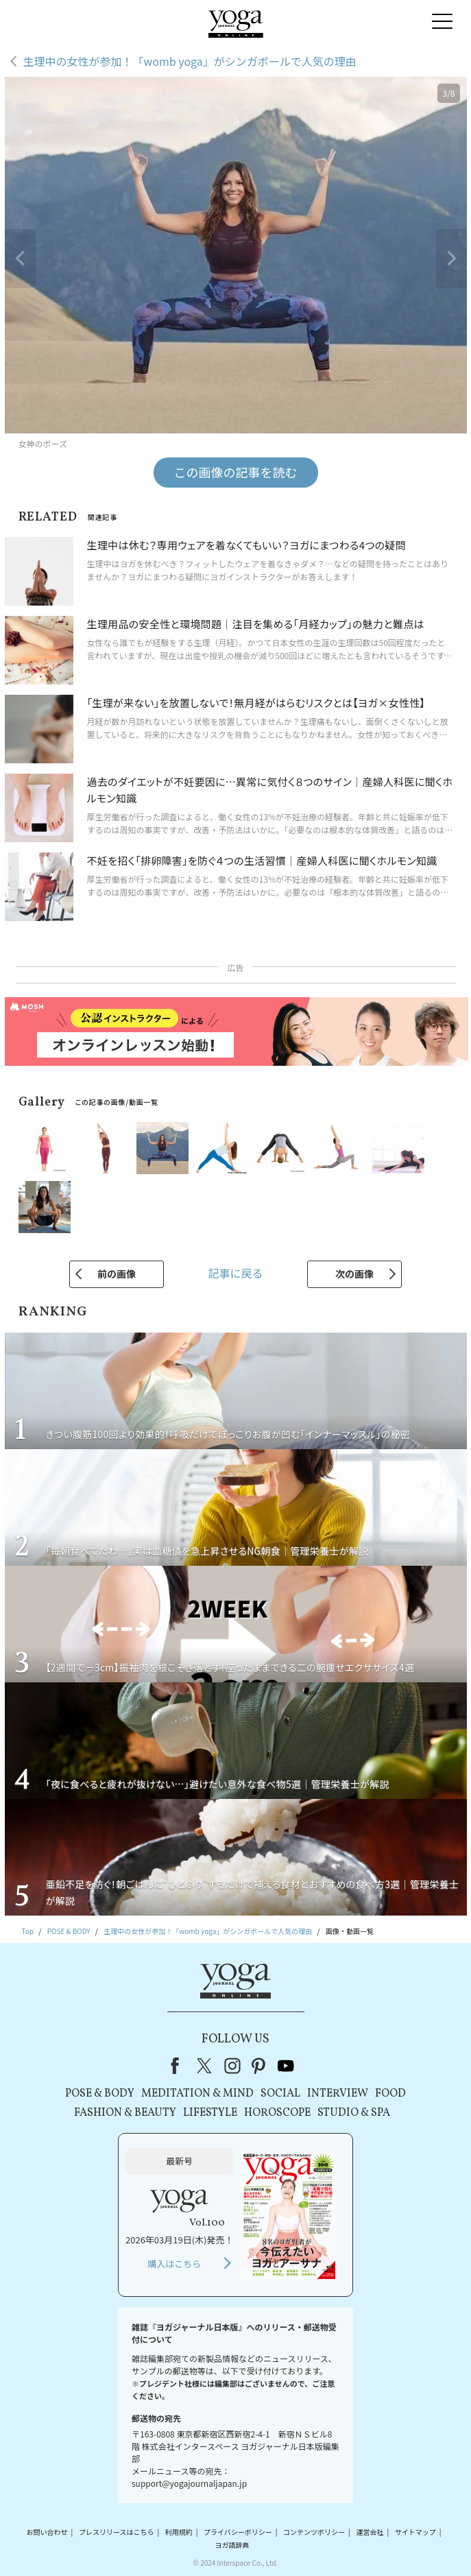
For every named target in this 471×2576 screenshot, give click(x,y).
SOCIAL (280, 2093)
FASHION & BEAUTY (125, 2113)
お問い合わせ (47, 2532)
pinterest (259, 2066)
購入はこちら (174, 2263)
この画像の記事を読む (236, 472)
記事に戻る (235, 1273)
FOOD (390, 2093)
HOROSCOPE (277, 2113)
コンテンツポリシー (314, 2532)
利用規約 (179, 2532)
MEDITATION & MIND (197, 2093)
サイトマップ (415, 2532)
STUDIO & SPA (353, 2113)
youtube (286, 2066)
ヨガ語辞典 (232, 2545)
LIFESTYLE (210, 2113)
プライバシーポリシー (238, 2532)
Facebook (179, 2066)
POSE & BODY (99, 2093)
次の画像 (354, 1273)
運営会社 (369, 2532)
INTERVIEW (337, 2093)
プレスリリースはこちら (116, 2532)
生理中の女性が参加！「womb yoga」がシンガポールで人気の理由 (190, 61)
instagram (232, 2066)
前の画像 (116, 1273)
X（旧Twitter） (206, 2066)
